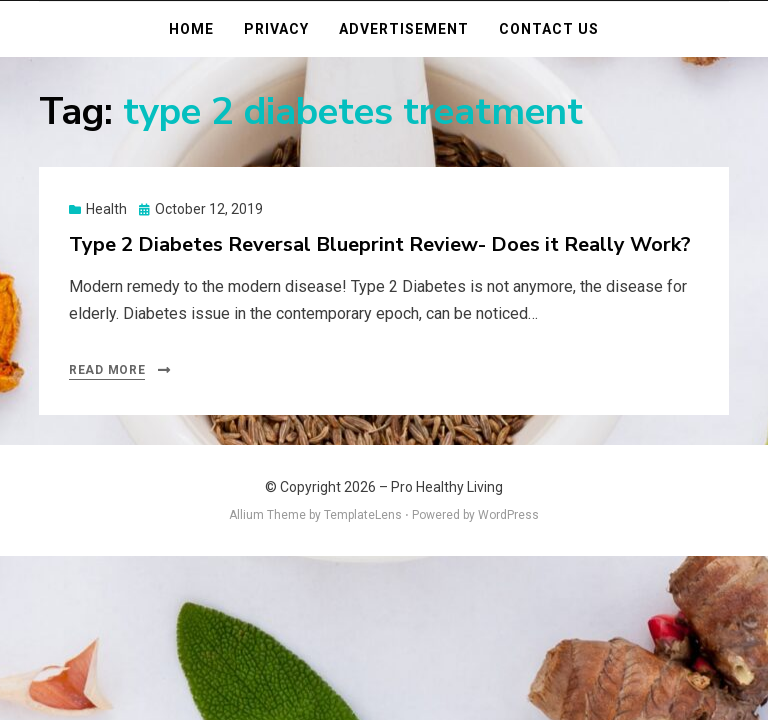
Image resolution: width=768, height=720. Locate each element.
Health (106, 209)
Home (191, 29)
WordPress (508, 515)
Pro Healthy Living (447, 487)
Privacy (276, 29)
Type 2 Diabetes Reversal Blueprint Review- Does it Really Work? (380, 244)
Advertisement (404, 29)
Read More (107, 370)
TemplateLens (363, 515)
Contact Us (549, 29)
